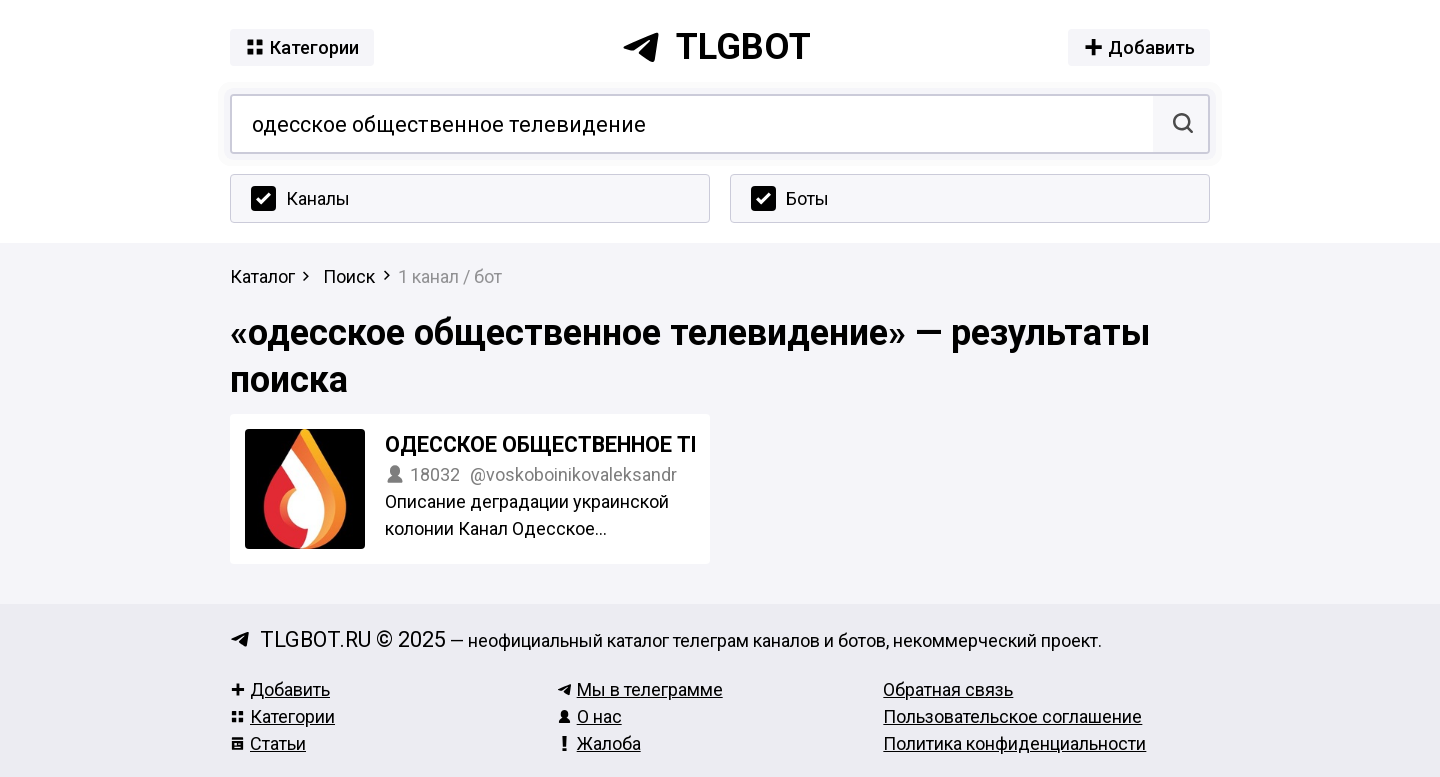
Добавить (280, 689)
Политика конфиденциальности (1014, 743)
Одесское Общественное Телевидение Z (615, 444)
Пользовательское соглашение (1012, 716)
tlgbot (716, 47)
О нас (589, 716)
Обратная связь (948, 689)
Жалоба (599, 743)
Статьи (268, 743)
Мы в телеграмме (640, 689)
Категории (282, 716)
